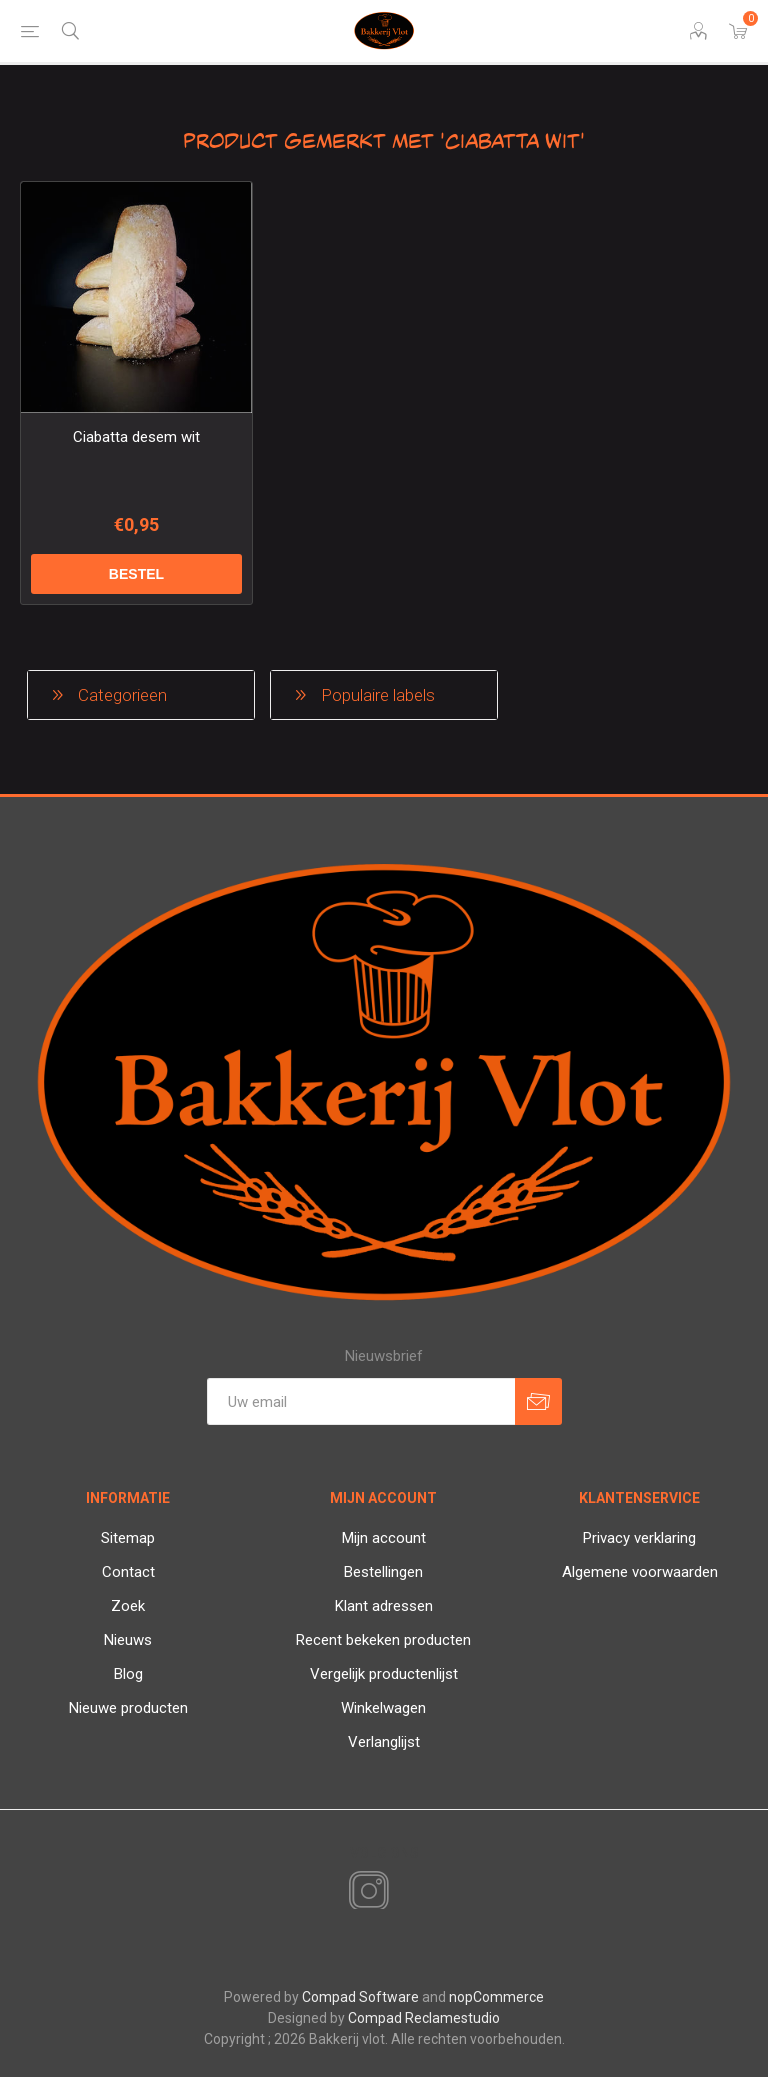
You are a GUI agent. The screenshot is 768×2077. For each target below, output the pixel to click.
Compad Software (360, 1997)
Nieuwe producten (128, 1708)
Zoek (128, 1606)
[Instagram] (365, 1892)
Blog (128, 1674)
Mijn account (384, 1538)
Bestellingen (383, 1572)
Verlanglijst (384, 1742)
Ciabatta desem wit (136, 437)
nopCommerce (496, 1997)
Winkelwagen (383, 1708)
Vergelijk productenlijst (384, 1674)
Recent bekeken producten (383, 1640)
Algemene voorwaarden (640, 1572)
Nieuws (128, 1640)
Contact (128, 1572)
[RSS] (403, 1893)
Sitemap (128, 1538)
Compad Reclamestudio (424, 2018)
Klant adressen (384, 1606)
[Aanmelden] (361, 1401)
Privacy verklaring (639, 1538)
